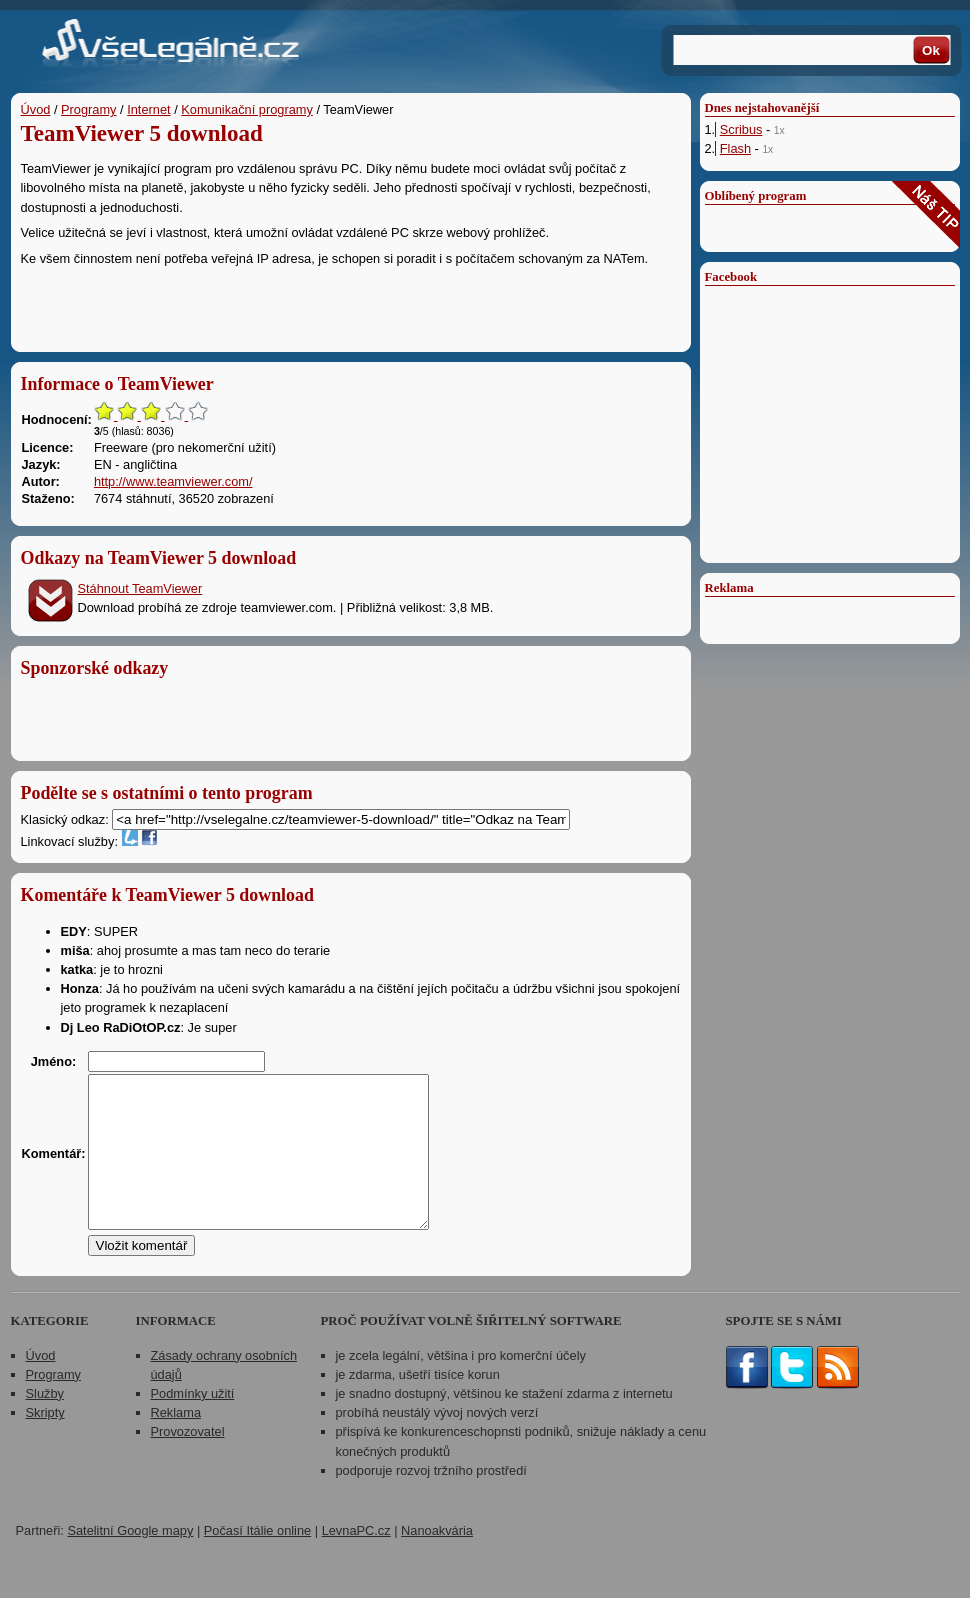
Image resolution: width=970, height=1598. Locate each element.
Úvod (36, 109)
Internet (148, 109)
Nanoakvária (437, 1560)
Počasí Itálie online (257, 1560)
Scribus (741, 129)
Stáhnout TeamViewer (140, 588)
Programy (88, 109)
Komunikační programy (247, 109)
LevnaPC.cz (356, 1560)
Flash (735, 148)
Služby (45, 1423)
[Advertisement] (351, 304)
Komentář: (54, 1168)
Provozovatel (188, 1461)
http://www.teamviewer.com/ (173, 481)
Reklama (176, 1442)
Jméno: (54, 1061)
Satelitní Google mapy (130, 1560)
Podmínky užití (193, 1423)
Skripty (45, 1442)
